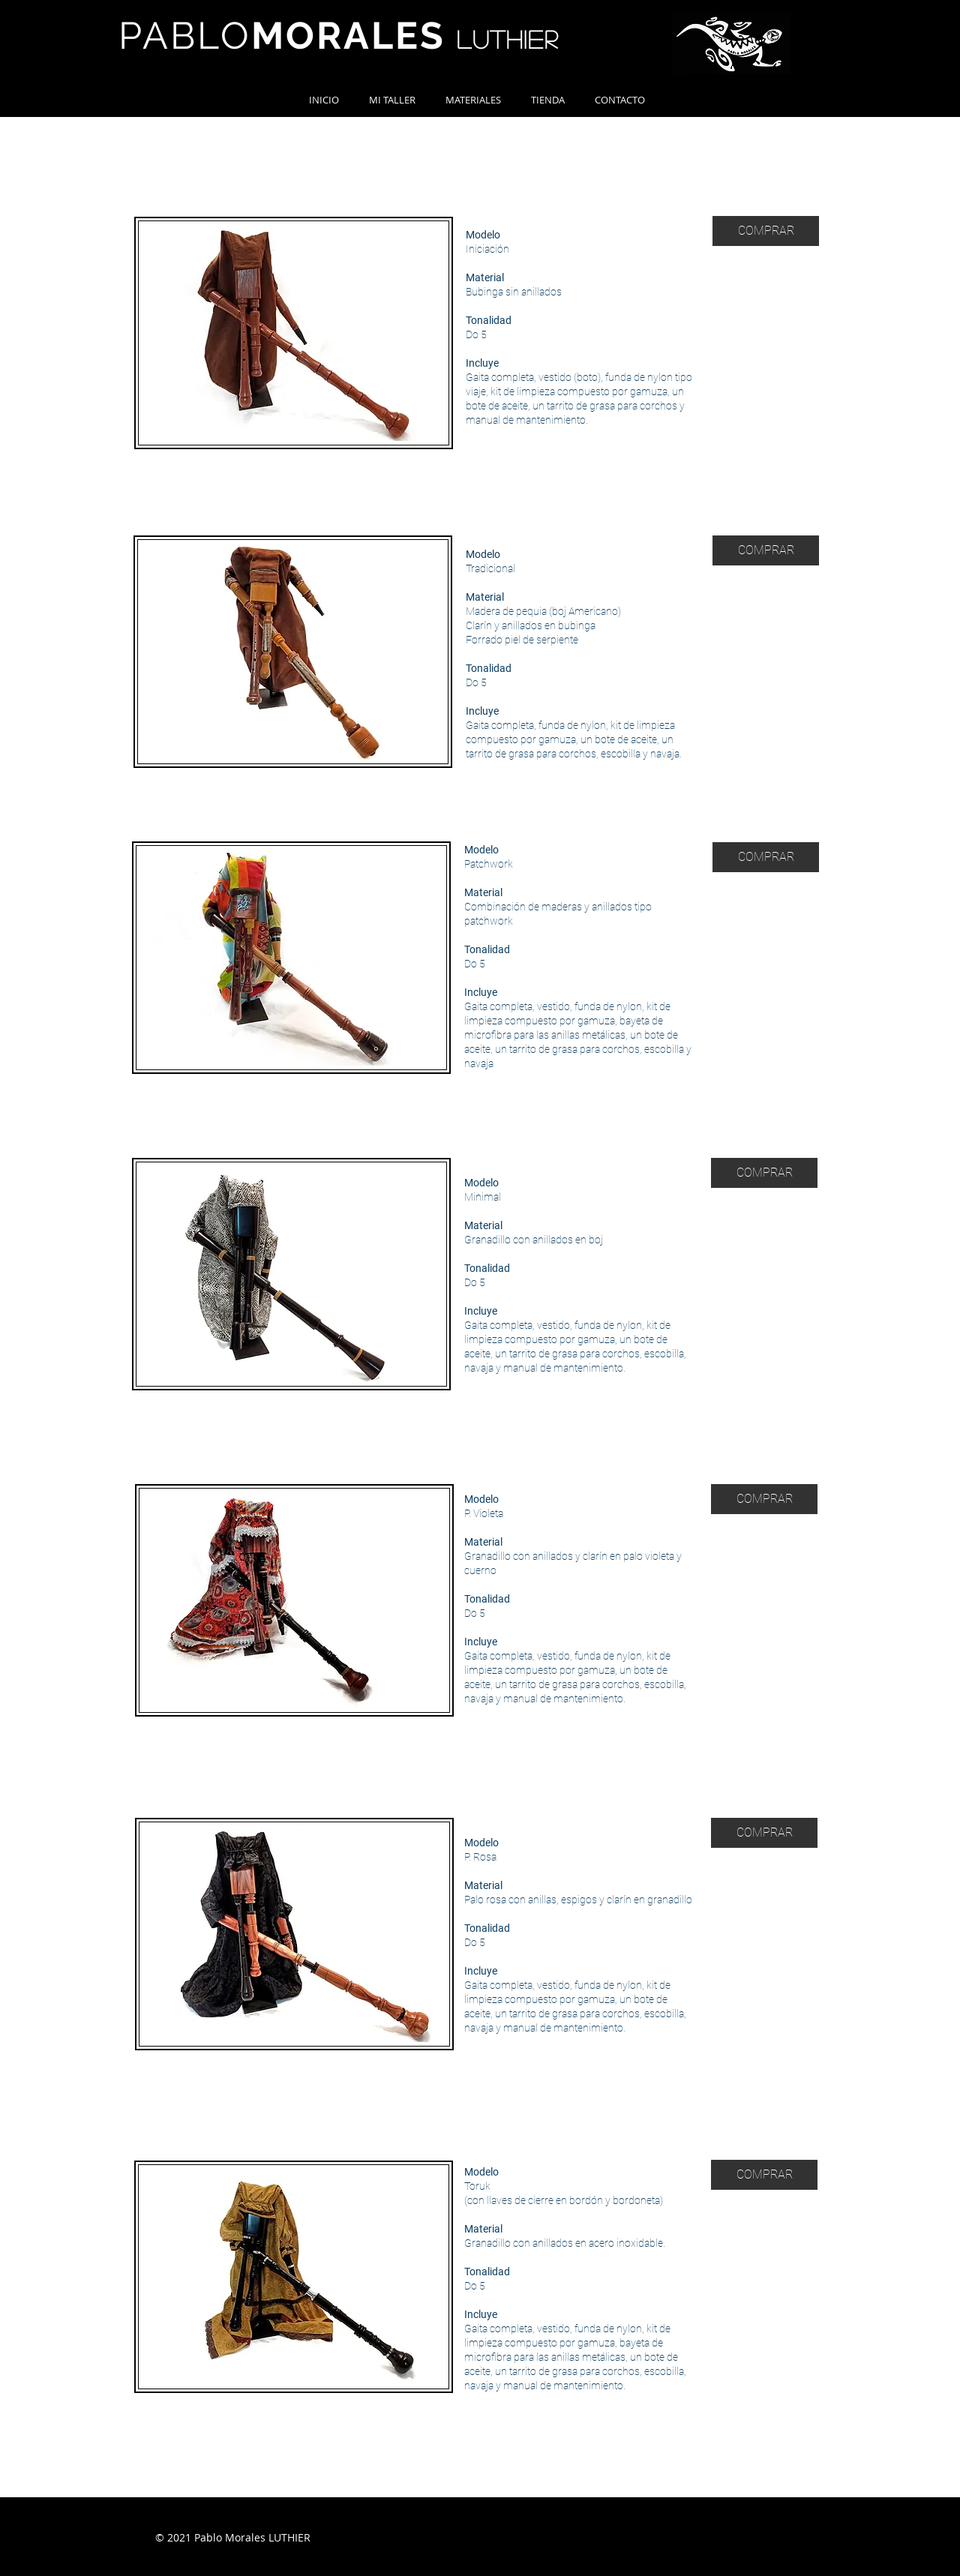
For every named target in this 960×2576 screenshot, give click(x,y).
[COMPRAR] (765, 231)
